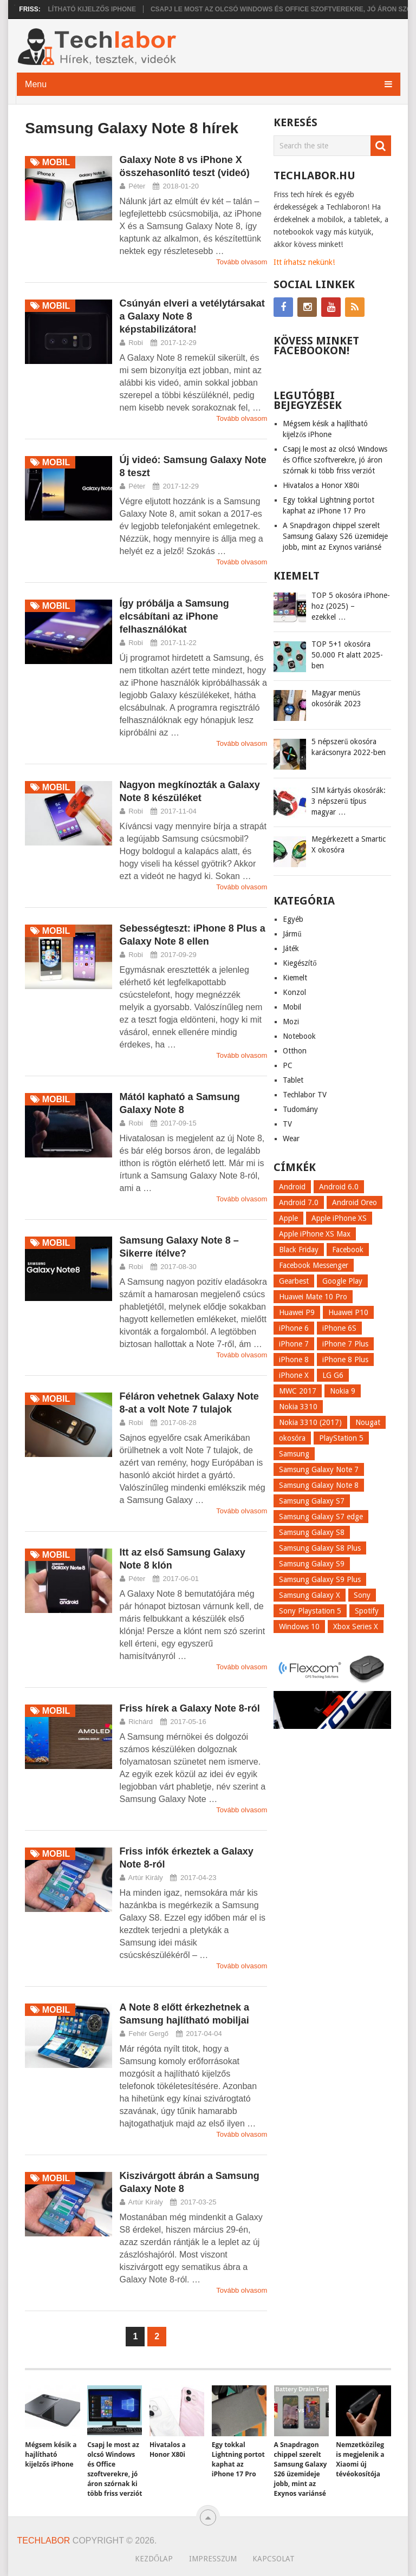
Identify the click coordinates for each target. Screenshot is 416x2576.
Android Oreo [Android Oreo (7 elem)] (354, 1202)
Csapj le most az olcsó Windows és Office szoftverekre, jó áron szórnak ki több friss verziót (335, 460)
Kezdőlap (154, 2558)
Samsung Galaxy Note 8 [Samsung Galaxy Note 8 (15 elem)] (319, 1485)
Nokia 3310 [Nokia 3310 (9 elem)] (298, 1406)
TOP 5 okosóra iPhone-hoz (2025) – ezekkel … (350, 606)
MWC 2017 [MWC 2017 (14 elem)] (297, 1391)
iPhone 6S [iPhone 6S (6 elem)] (339, 1328)
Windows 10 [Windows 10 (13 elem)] (299, 1626)
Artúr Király (145, 1878)
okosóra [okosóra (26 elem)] (292, 1438)
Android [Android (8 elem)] (292, 1186)
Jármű (292, 933)
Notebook (299, 1036)
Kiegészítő (299, 963)
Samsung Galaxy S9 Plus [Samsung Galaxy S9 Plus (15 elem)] (320, 1579)
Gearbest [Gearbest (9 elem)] (294, 1281)
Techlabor (43, 2540)
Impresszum (213, 2558)
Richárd (140, 1722)
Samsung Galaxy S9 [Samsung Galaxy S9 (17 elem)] (311, 1563)
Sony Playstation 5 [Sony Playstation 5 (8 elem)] (310, 1610)
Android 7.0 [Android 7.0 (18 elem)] (298, 1202)
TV (287, 1124)
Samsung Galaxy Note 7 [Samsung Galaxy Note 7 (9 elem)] (319, 1469)
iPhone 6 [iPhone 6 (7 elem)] (294, 1328)
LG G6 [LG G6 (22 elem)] (332, 1375)
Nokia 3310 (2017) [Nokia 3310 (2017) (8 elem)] (310, 1422)
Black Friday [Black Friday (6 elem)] (298, 1249)
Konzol (294, 992)
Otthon (295, 1050)
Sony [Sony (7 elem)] (362, 1595)
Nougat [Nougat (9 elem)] (367, 1422)
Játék (291, 948)
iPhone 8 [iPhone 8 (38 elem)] (294, 1359)
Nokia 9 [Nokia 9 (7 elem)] (342, 1391)
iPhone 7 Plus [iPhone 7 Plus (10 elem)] (345, 1343)
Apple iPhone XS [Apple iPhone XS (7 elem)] (339, 1218)
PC (287, 1065)
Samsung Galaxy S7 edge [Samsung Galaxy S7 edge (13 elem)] (321, 1516)
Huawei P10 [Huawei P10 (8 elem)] (348, 1312)
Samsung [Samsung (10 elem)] (294, 1453)
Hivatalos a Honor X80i (321, 485)
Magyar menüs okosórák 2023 (336, 698)
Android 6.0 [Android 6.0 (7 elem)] (339, 1186)
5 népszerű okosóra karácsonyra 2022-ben (348, 747)
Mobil (292, 1007)
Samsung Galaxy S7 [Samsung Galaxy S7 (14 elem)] (311, 1501)
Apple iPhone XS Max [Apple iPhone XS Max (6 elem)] (314, 1234)
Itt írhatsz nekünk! (304, 262)
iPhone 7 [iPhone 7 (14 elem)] (294, 1343)
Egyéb (293, 919)
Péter (136, 186)
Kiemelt (295, 977)
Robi (135, 343)
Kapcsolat (273, 2558)
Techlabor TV (305, 1094)
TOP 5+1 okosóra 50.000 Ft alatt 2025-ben (347, 655)
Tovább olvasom (241, 262)
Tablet (293, 1080)
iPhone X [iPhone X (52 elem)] (294, 1375)
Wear (291, 1138)
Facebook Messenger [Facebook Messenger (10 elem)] (313, 1265)
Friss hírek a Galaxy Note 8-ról (190, 1708)
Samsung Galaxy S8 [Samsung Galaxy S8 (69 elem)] (311, 1532)
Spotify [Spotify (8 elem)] (367, 1610)
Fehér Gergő (148, 2033)
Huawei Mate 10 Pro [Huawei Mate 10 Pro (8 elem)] (313, 1296)
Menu (36, 84)
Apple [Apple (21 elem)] (288, 1218)
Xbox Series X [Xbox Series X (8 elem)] (355, 1626)
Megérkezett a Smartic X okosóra (348, 844)
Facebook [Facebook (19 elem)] (347, 1249)
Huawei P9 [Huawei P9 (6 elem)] (297, 1312)
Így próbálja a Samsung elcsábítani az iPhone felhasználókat (174, 616)
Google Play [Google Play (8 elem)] (342, 1281)
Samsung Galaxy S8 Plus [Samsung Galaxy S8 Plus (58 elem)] (320, 1548)
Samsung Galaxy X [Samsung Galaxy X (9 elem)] (309, 1595)
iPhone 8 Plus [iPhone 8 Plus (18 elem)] (345, 1359)
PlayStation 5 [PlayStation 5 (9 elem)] (341, 1438)
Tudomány (300, 1109)
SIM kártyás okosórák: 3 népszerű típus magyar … (348, 801)
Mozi (291, 1021)
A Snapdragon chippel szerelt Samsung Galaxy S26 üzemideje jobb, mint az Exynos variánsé (335, 536)
